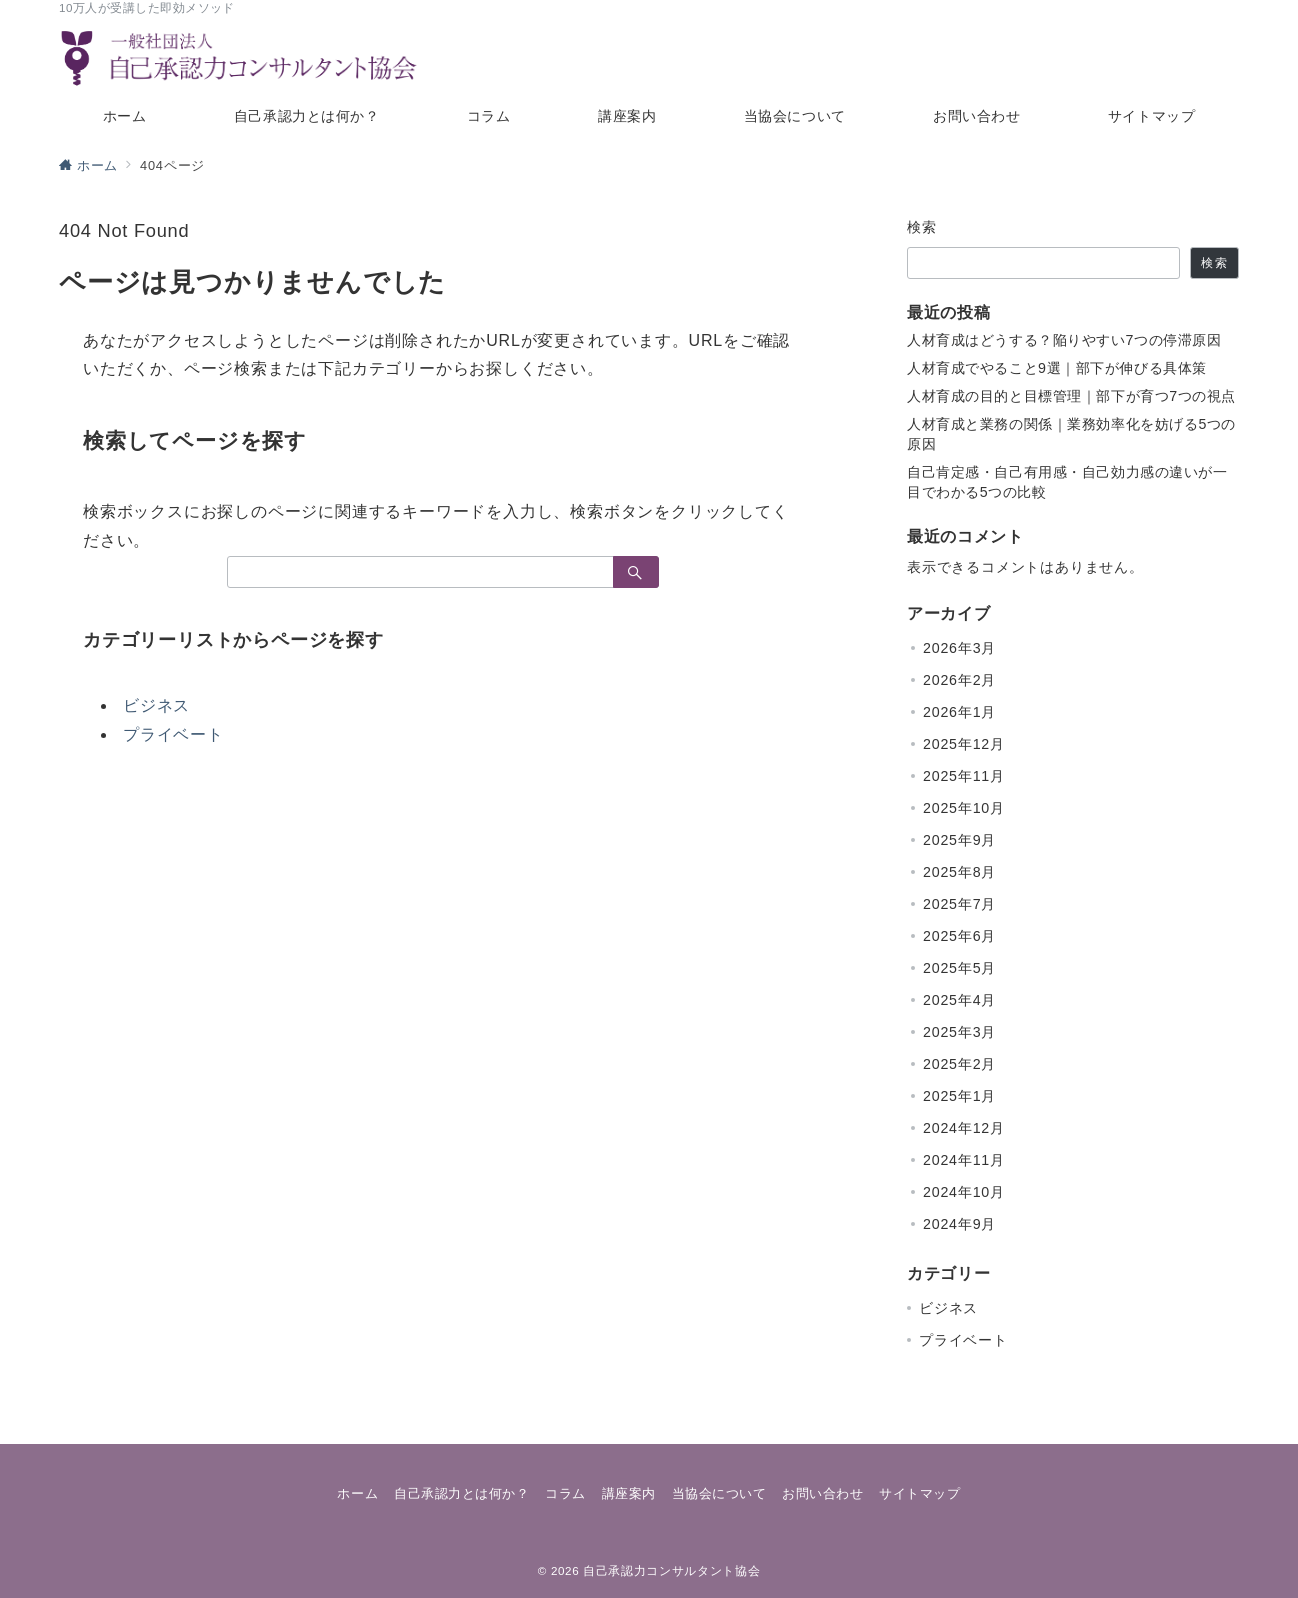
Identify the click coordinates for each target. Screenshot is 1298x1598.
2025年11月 (964, 776)
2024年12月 (964, 1128)
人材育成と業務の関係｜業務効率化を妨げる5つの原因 (1071, 434)
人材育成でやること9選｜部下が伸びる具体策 (1057, 368)
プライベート (173, 734)
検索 (922, 227)
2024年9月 (959, 1224)
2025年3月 (959, 1032)
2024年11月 (964, 1160)
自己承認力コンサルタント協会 (671, 1570)
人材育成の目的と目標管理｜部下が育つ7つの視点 (1071, 396)
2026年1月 (959, 712)
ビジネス (156, 705)
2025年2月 (959, 1064)
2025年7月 (959, 904)
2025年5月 (959, 968)
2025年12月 (964, 744)
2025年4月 (959, 1000)
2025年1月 (959, 1096)
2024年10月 (964, 1192)
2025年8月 (959, 872)
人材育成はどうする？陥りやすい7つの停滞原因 (1064, 340)
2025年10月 (964, 808)
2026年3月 (959, 648)
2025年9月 (959, 840)
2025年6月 (959, 936)
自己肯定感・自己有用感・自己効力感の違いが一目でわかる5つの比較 (1067, 482)
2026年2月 (959, 680)
